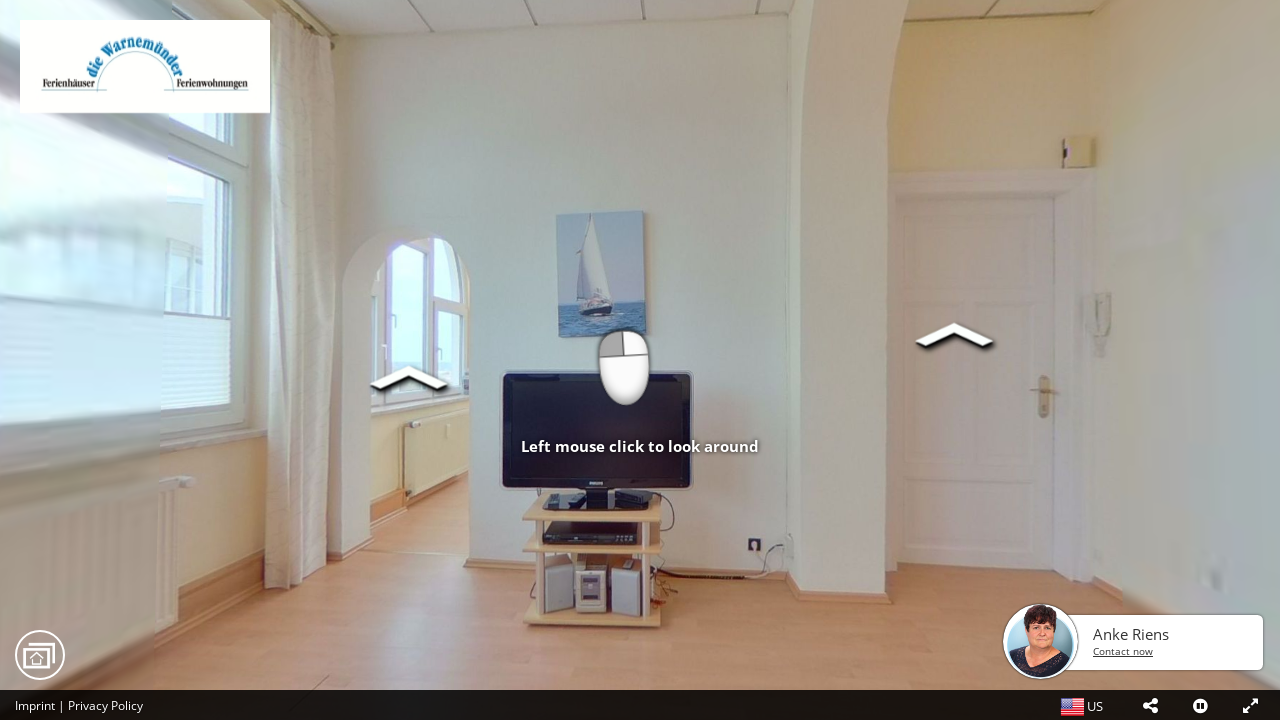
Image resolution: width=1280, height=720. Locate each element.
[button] (1150, 705)
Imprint (35, 705)
